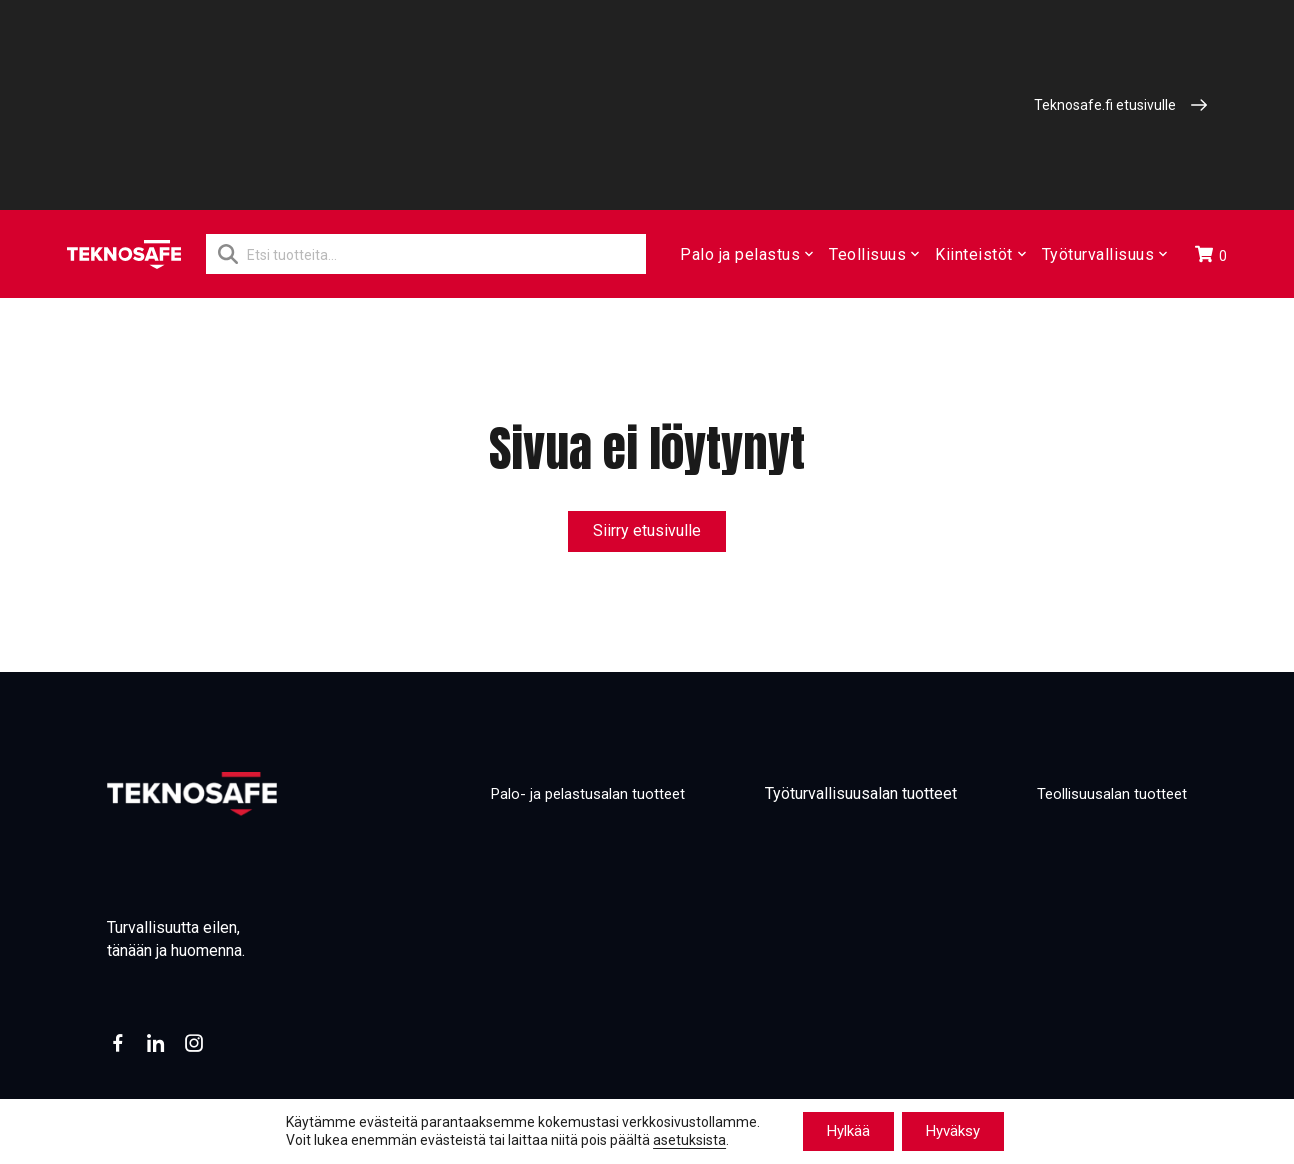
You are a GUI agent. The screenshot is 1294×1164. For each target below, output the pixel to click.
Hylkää (848, 1131)
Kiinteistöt (979, 254)
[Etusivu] (124, 254)
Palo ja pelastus (745, 254)
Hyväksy (953, 1131)
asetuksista (689, 1141)
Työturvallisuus (1102, 254)
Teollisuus (873, 254)
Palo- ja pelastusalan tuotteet (573, 794)
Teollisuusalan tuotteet (1107, 794)
